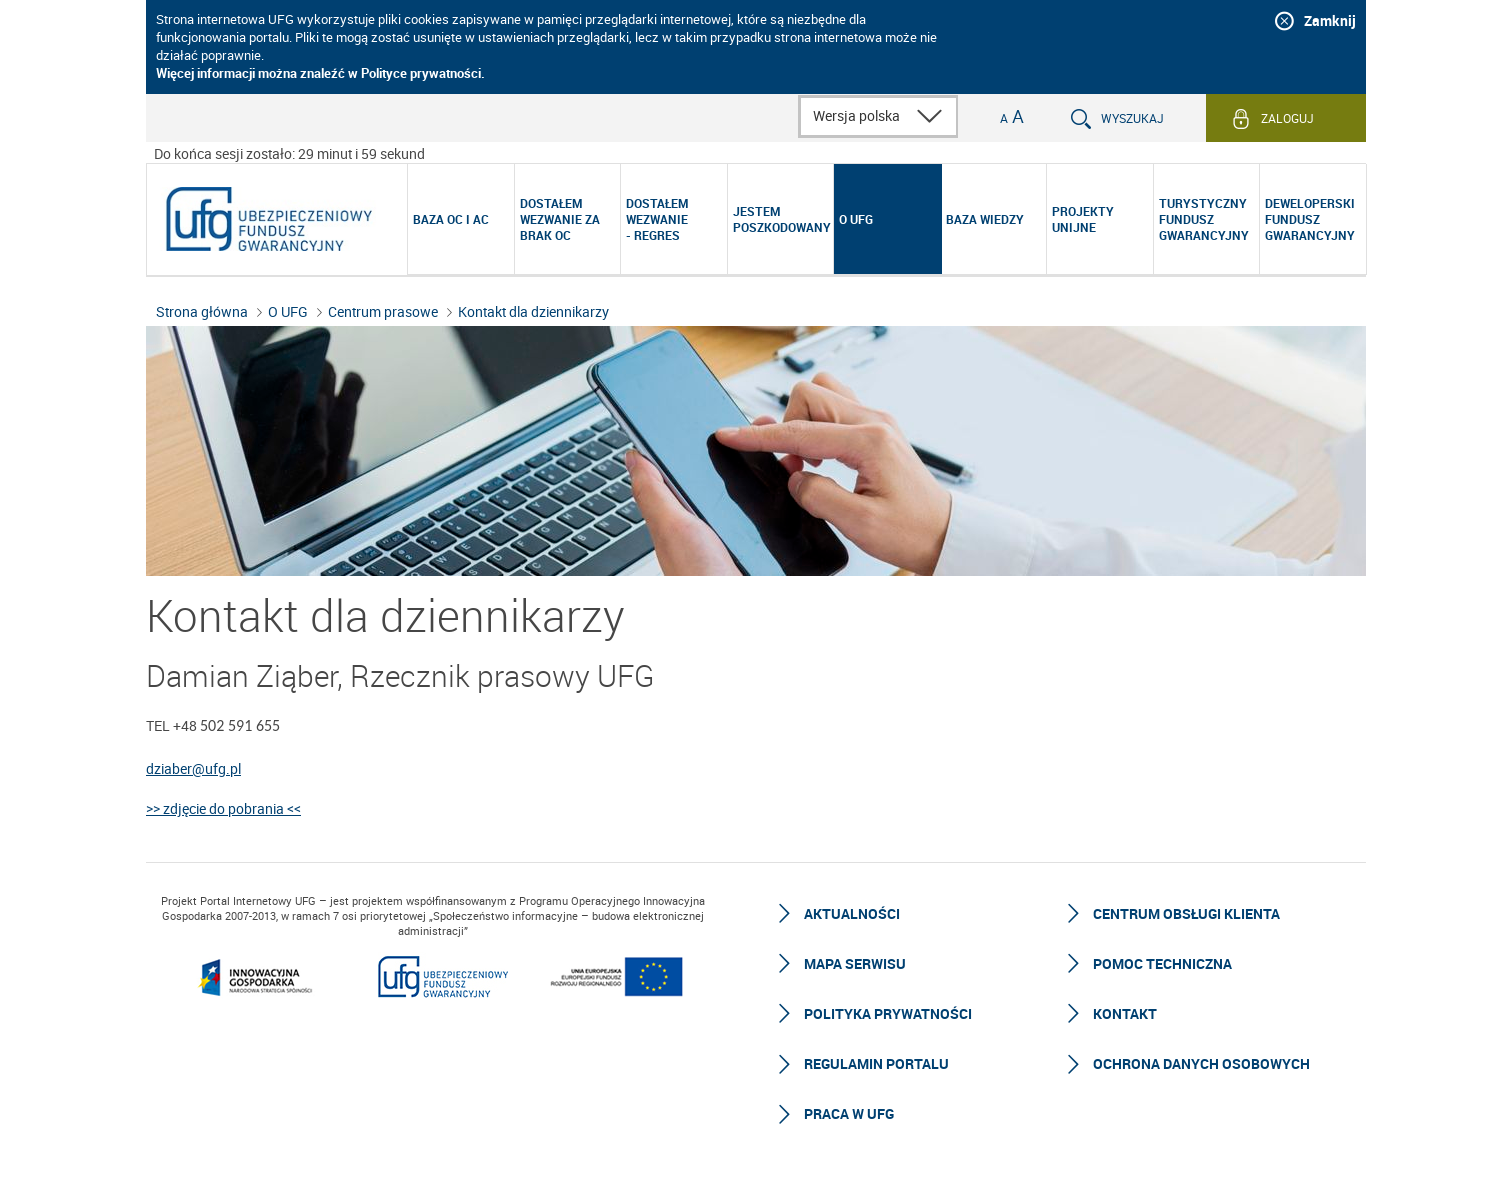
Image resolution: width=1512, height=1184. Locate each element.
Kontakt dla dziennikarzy (533, 311)
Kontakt (1125, 1013)
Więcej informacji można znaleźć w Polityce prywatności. (320, 73)
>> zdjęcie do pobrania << (223, 808)
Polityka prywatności (888, 1013)
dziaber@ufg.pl (193, 768)
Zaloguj (1287, 118)
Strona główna (202, 311)
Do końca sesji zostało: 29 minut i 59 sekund (289, 153)
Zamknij (1330, 20)
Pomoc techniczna (1162, 963)
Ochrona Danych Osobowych (1201, 1063)
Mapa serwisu (855, 963)
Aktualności (852, 913)
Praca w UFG (849, 1113)
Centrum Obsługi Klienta (1186, 913)
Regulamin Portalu (876, 1063)
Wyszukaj (1132, 118)
